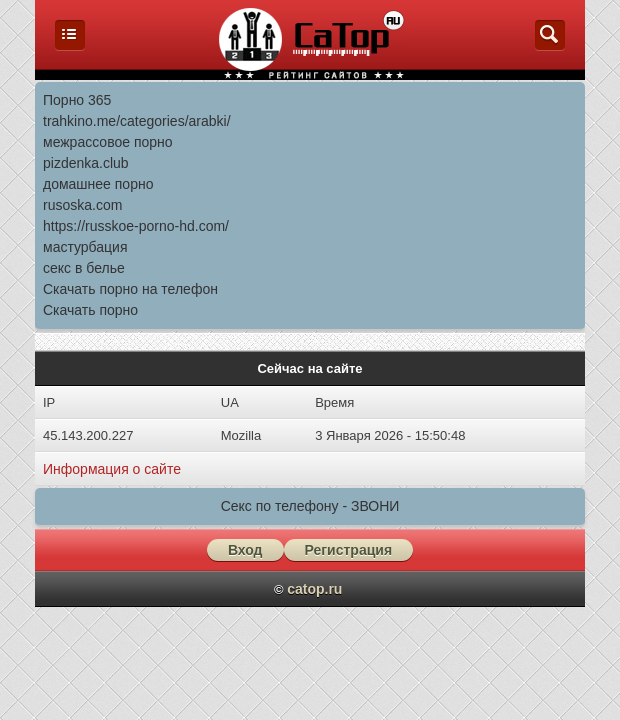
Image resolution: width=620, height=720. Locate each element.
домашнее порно (98, 184)
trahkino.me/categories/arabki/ (137, 121)
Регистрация (349, 550)
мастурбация (85, 247)
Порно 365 (77, 100)
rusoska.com (82, 205)
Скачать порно (90, 310)
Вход (245, 550)
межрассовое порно (108, 142)
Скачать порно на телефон (130, 289)
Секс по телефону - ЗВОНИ (310, 506)
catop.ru (314, 589)
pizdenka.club (86, 163)
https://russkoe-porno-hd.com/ (136, 226)
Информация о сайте (112, 469)
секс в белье (84, 268)
